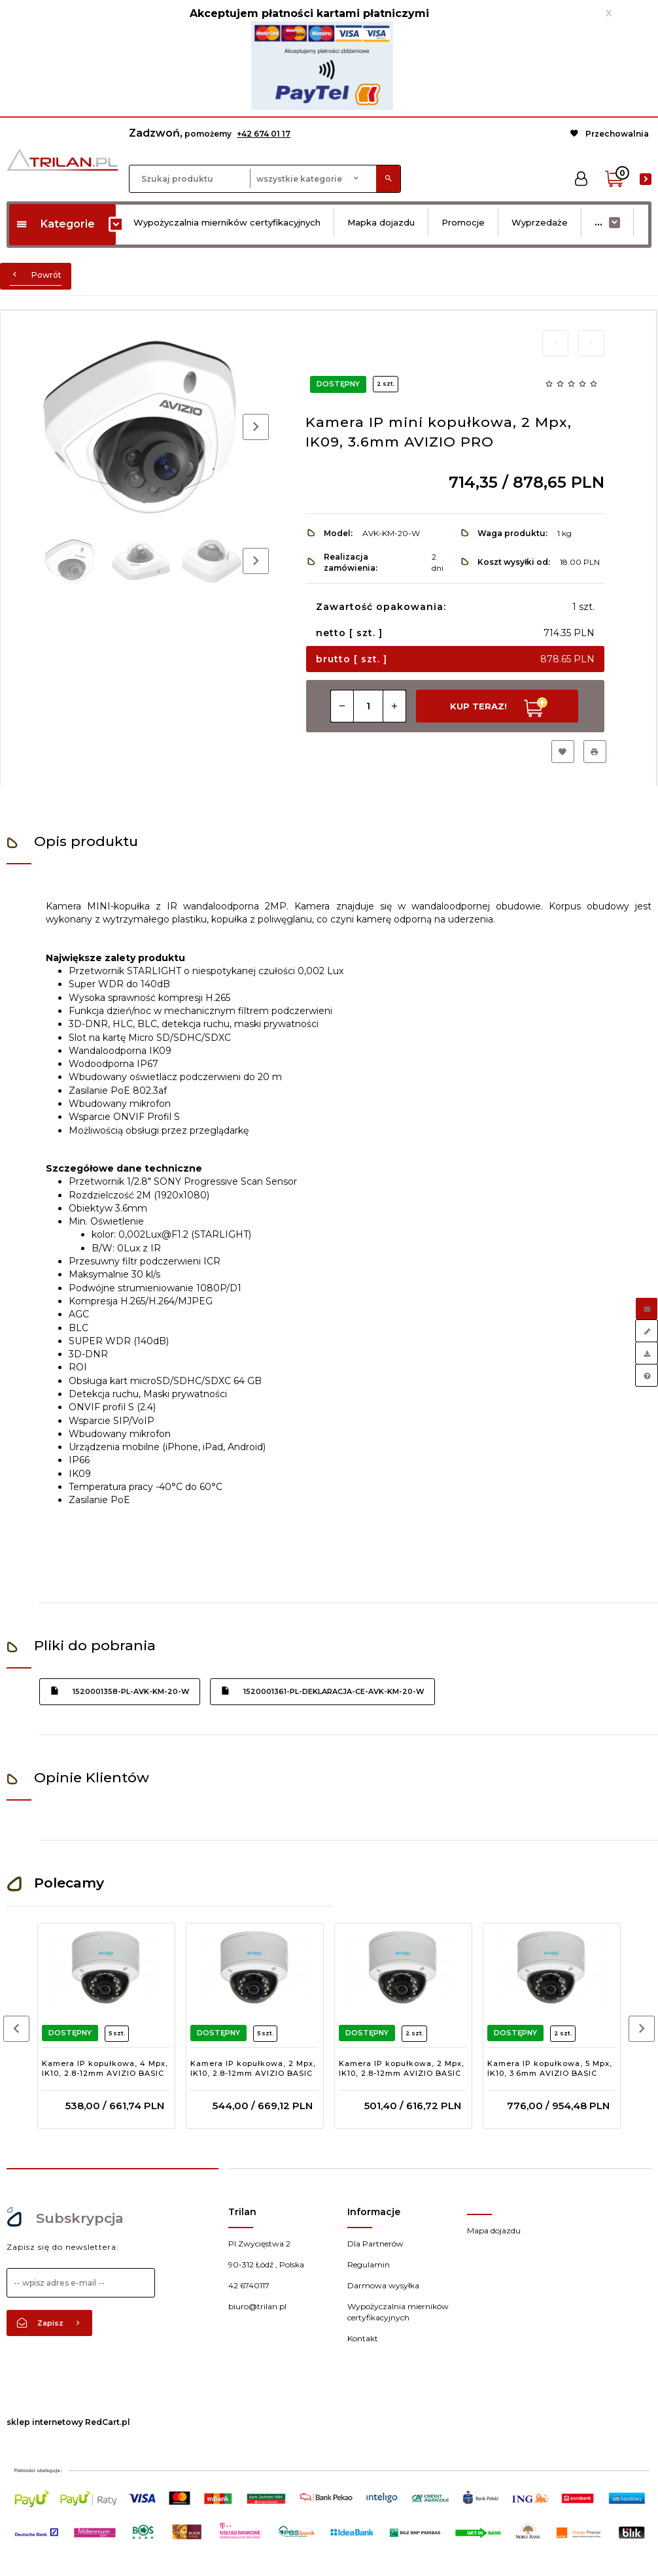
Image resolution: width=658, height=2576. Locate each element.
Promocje (463, 222)
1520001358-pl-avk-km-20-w (120, 1691)
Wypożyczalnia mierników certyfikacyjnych (226, 222)
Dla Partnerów (375, 2243)
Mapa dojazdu (494, 2230)
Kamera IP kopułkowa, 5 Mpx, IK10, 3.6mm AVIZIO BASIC (549, 2068)
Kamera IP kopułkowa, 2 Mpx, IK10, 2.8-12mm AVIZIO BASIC (253, 2068)
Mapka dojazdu (381, 222)
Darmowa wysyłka (383, 2285)
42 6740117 (248, 2285)
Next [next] (256, 561)
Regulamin (368, 2264)
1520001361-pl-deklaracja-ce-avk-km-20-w (322, 1691)
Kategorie (55, 224)
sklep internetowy (45, 2422)
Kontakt (362, 2338)
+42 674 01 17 (263, 134)
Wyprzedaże (539, 222)
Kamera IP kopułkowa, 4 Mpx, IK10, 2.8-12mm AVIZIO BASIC (105, 2068)
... (598, 222)
